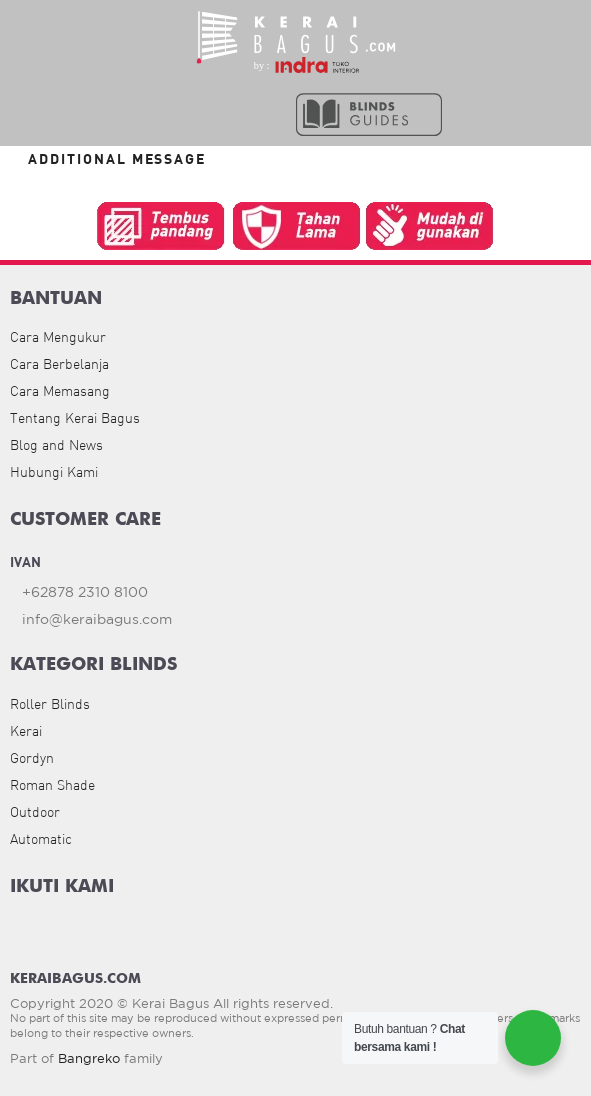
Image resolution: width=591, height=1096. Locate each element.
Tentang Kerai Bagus (75, 418)
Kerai (26, 731)
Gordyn (32, 758)
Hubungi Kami (54, 472)
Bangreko (89, 1058)
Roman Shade (52, 785)
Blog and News (56, 445)
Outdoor (35, 812)
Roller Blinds (50, 704)
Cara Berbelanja (59, 364)
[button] (213, 113)
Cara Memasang (60, 391)
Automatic (41, 839)
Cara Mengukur (58, 337)
